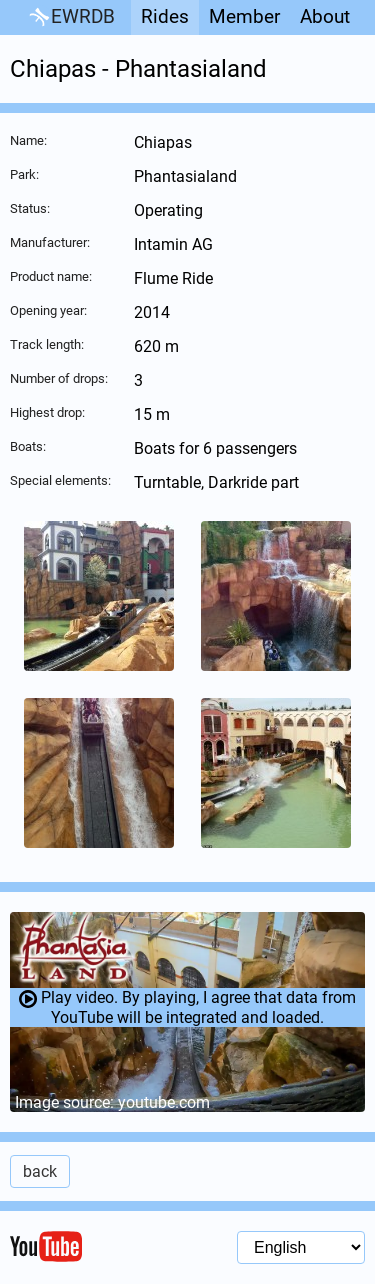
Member (244, 16)
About (325, 16)
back (40, 1171)
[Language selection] (301, 1247)
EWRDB (70, 17)
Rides (165, 16)
